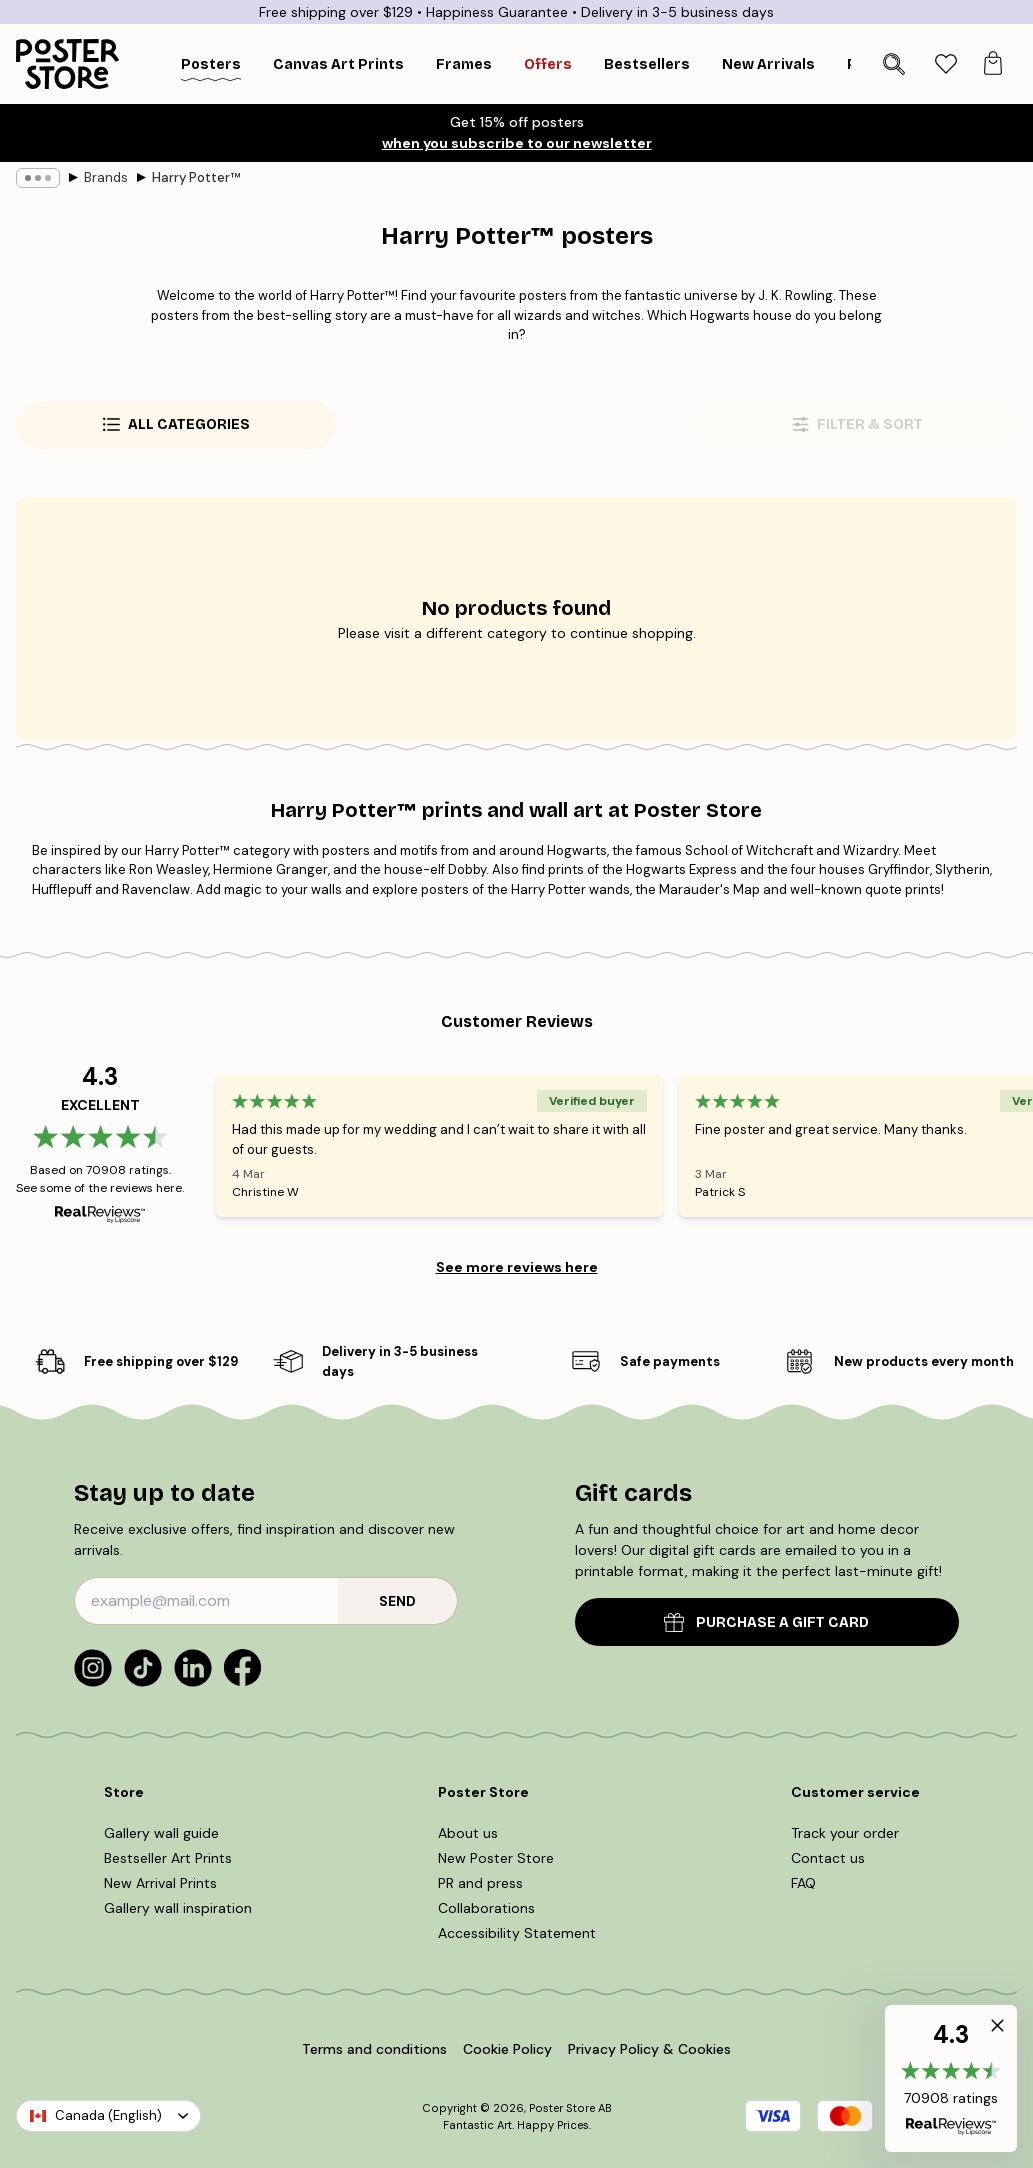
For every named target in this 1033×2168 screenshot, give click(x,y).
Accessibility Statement (517, 1933)
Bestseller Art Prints (168, 1858)
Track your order (845, 1833)
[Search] (894, 64)
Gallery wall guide (161, 1833)
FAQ (803, 1883)
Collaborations (486, 1908)
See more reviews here (517, 1267)
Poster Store (562, 2108)
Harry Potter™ (196, 177)
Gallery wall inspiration (178, 1908)
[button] (951, 2078)
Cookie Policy (507, 2049)
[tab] (945, 64)
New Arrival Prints (160, 1883)
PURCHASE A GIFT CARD (766, 1622)
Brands (106, 177)
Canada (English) (108, 2115)
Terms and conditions (374, 2049)
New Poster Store (496, 1858)
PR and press (480, 1883)
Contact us (828, 1858)
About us (468, 1833)
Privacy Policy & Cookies (649, 2049)
